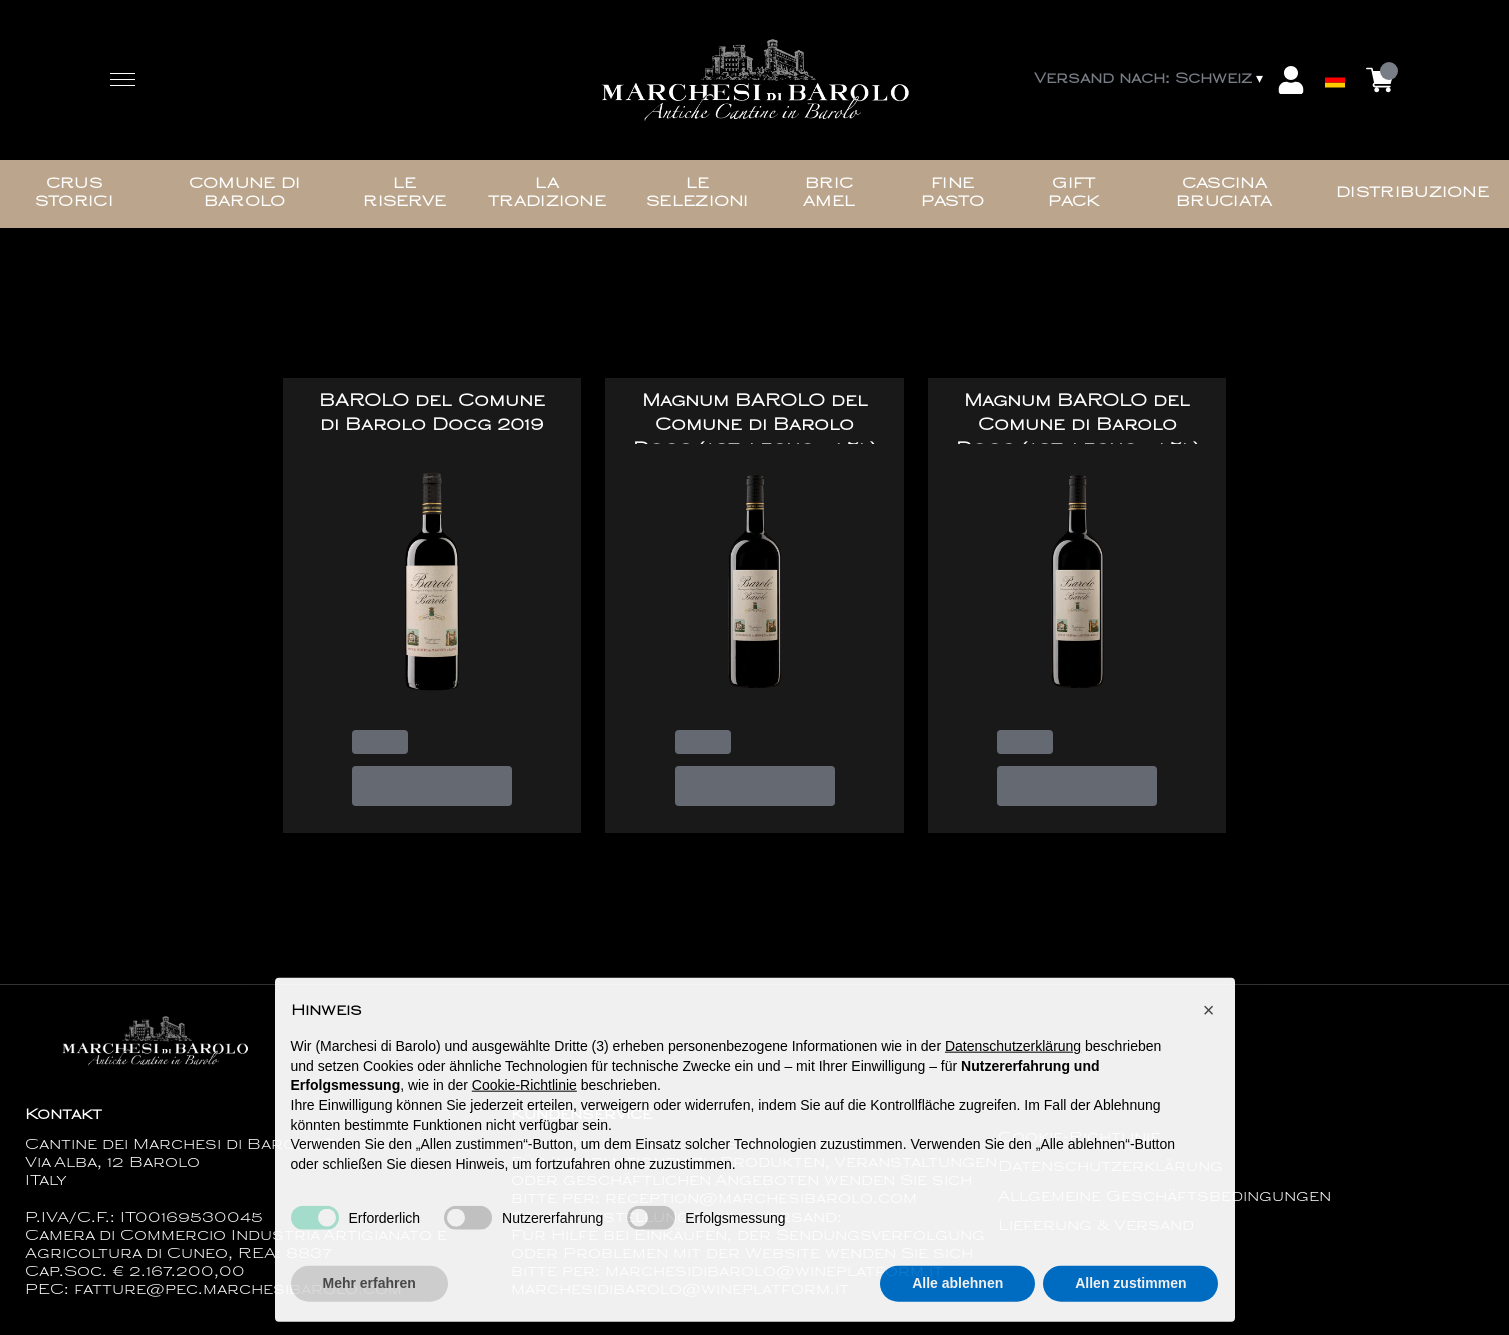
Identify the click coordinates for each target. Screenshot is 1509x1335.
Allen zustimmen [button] (1130, 1290)
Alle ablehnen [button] (957, 1290)
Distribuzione (1412, 193)
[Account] (1291, 80)
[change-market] (1150, 80)
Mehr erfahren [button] (369, 1290)
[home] (755, 80)
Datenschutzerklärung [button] (1013, 1053)
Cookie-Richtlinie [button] (524, 1092)
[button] (1209, 1016)
